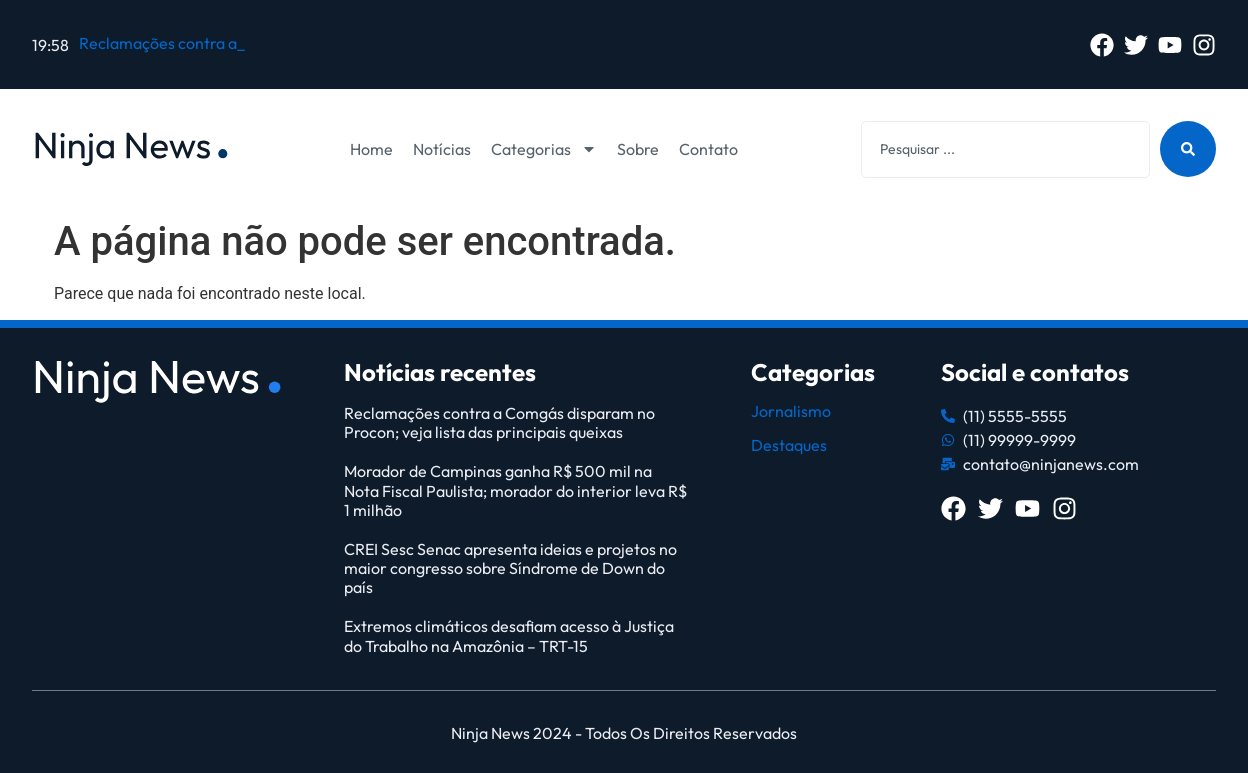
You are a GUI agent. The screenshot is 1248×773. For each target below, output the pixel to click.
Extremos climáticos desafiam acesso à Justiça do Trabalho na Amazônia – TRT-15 (509, 635)
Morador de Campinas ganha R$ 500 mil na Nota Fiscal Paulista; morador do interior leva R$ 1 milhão (515, 490)
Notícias (442, 149)
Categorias (544, 149)
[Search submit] (1188, 149)
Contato (708, 149)
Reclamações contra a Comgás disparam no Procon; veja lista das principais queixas (499, 422)
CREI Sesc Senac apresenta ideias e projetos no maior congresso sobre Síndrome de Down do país (510, 568)
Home (371, 149)
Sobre (638, 149)
